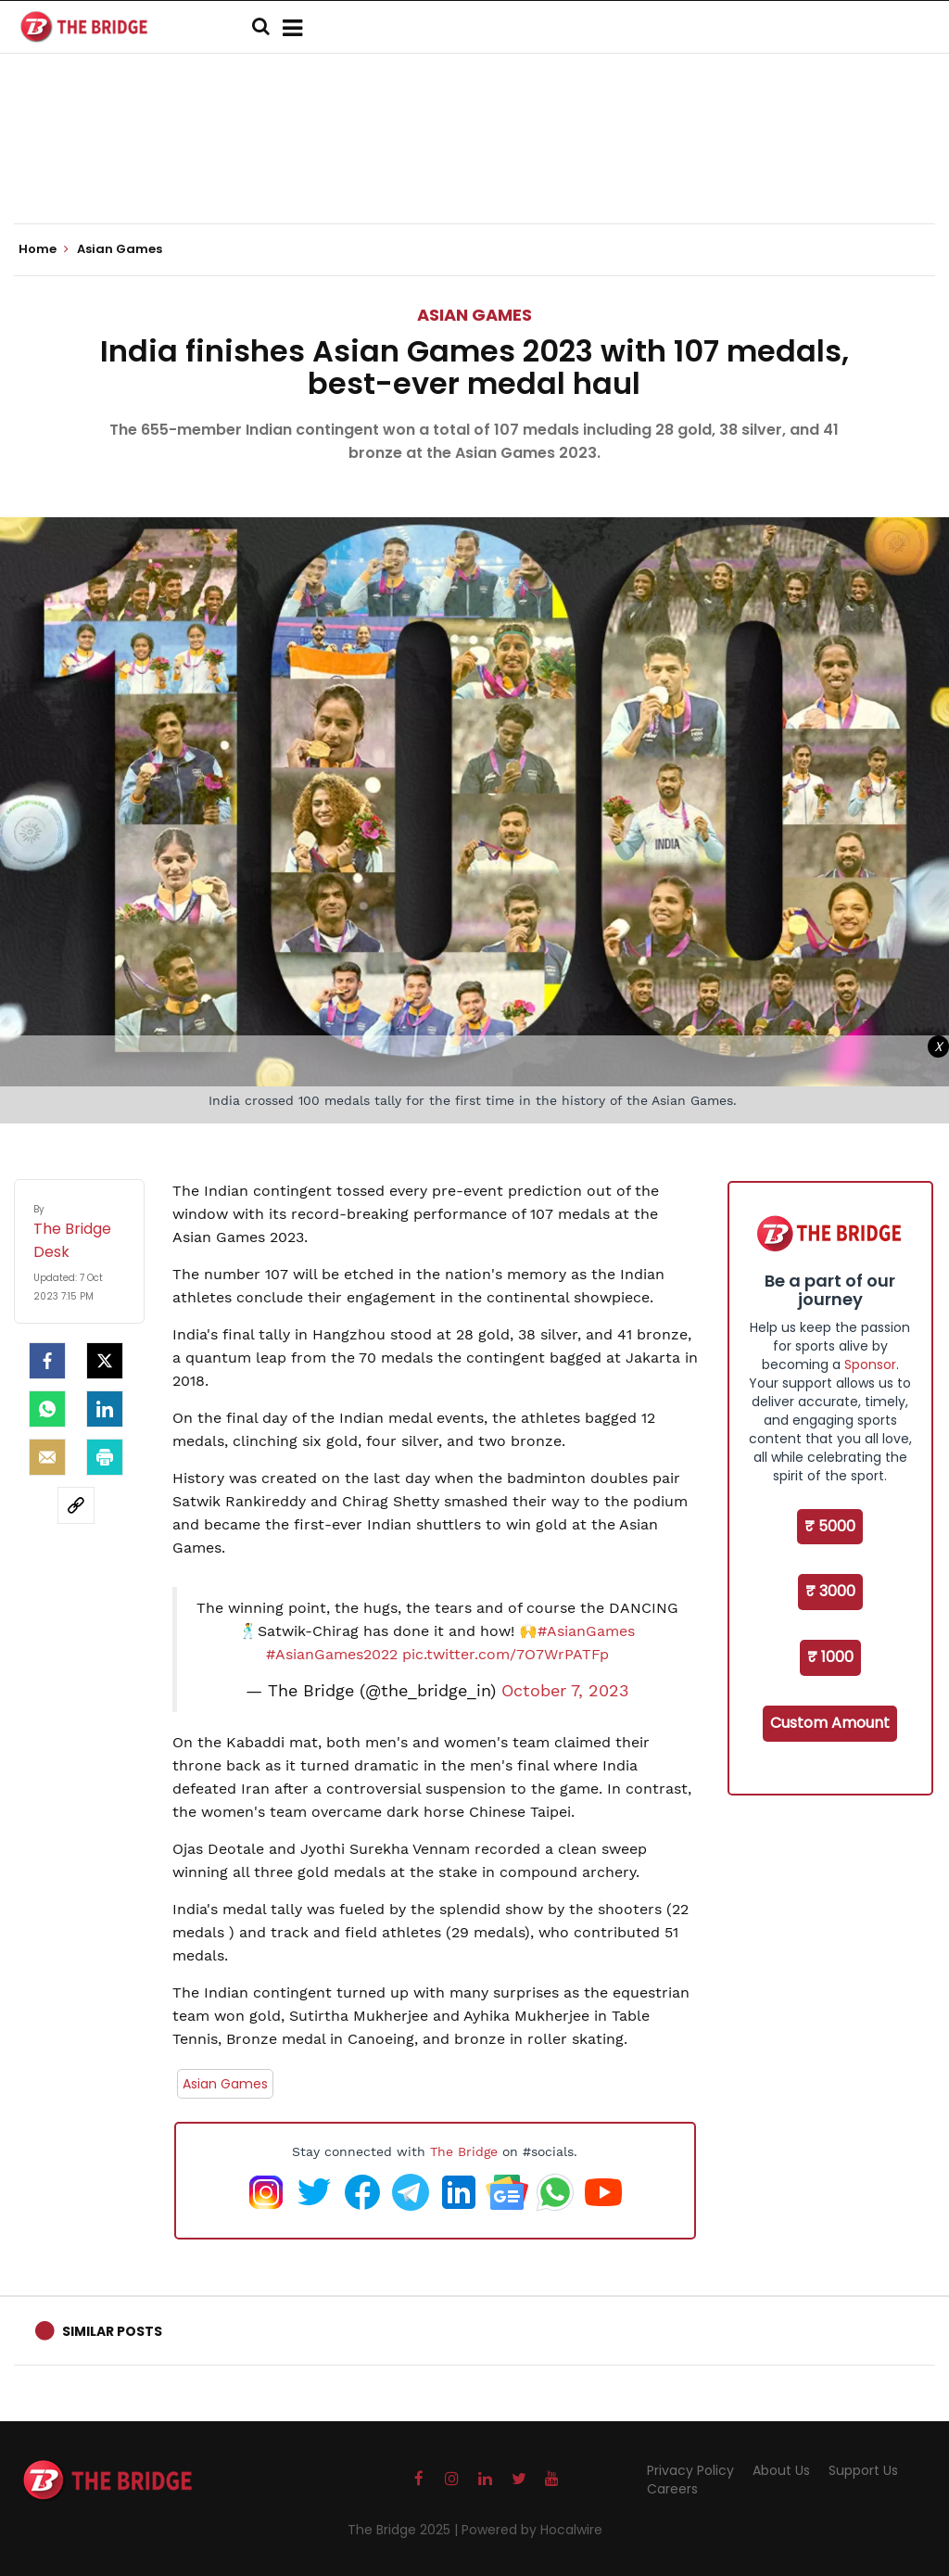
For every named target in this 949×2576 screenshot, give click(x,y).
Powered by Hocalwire (532, 2529)
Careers (672, 2489)
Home (44, 249)
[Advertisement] (474, 167)
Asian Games (474, 314)
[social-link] (76, 1505)
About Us (781, 2470)
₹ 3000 (830, 1591)
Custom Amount (830, 1722)
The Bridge (464, 2151)
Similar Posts (112, 2331)
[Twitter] (104, 1360)
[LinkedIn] (104, 1409)
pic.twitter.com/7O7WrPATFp (505, 1654)
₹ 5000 (829, 1526)
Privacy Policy (690, 2470)
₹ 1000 (830, 1657)
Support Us (863, 2470)
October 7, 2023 (565, 1690)
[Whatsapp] (47, 1409)
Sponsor (870, 1364)
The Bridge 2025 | (405, 2529)
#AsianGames (586, 1631)
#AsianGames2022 (332, 1654)
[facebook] (47, 1360)
